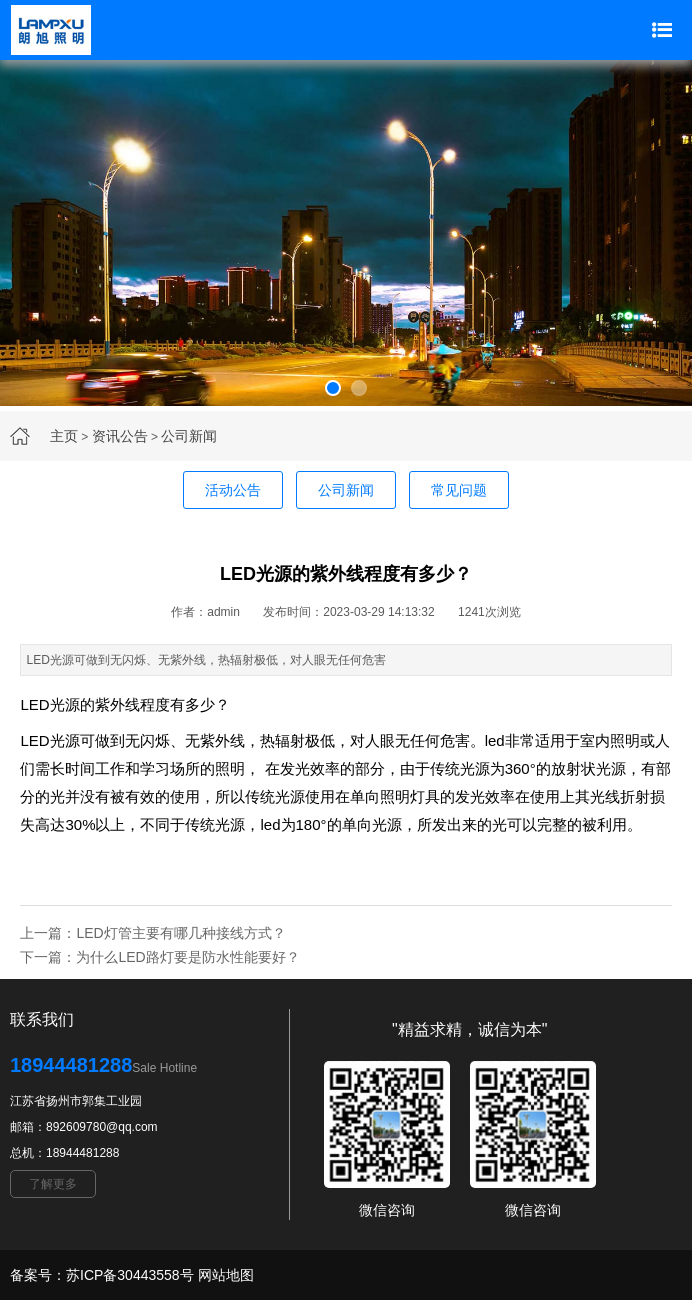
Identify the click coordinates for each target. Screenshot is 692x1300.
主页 (64, 436)
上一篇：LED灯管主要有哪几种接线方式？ (152, 933)
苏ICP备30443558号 (130, 1275)
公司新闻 (189, 436)
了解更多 (53, 1184)
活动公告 (233, 490)
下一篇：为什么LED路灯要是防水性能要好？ (159, 957)
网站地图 (226, 1275)
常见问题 (459, 490)
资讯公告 (120, 436)
